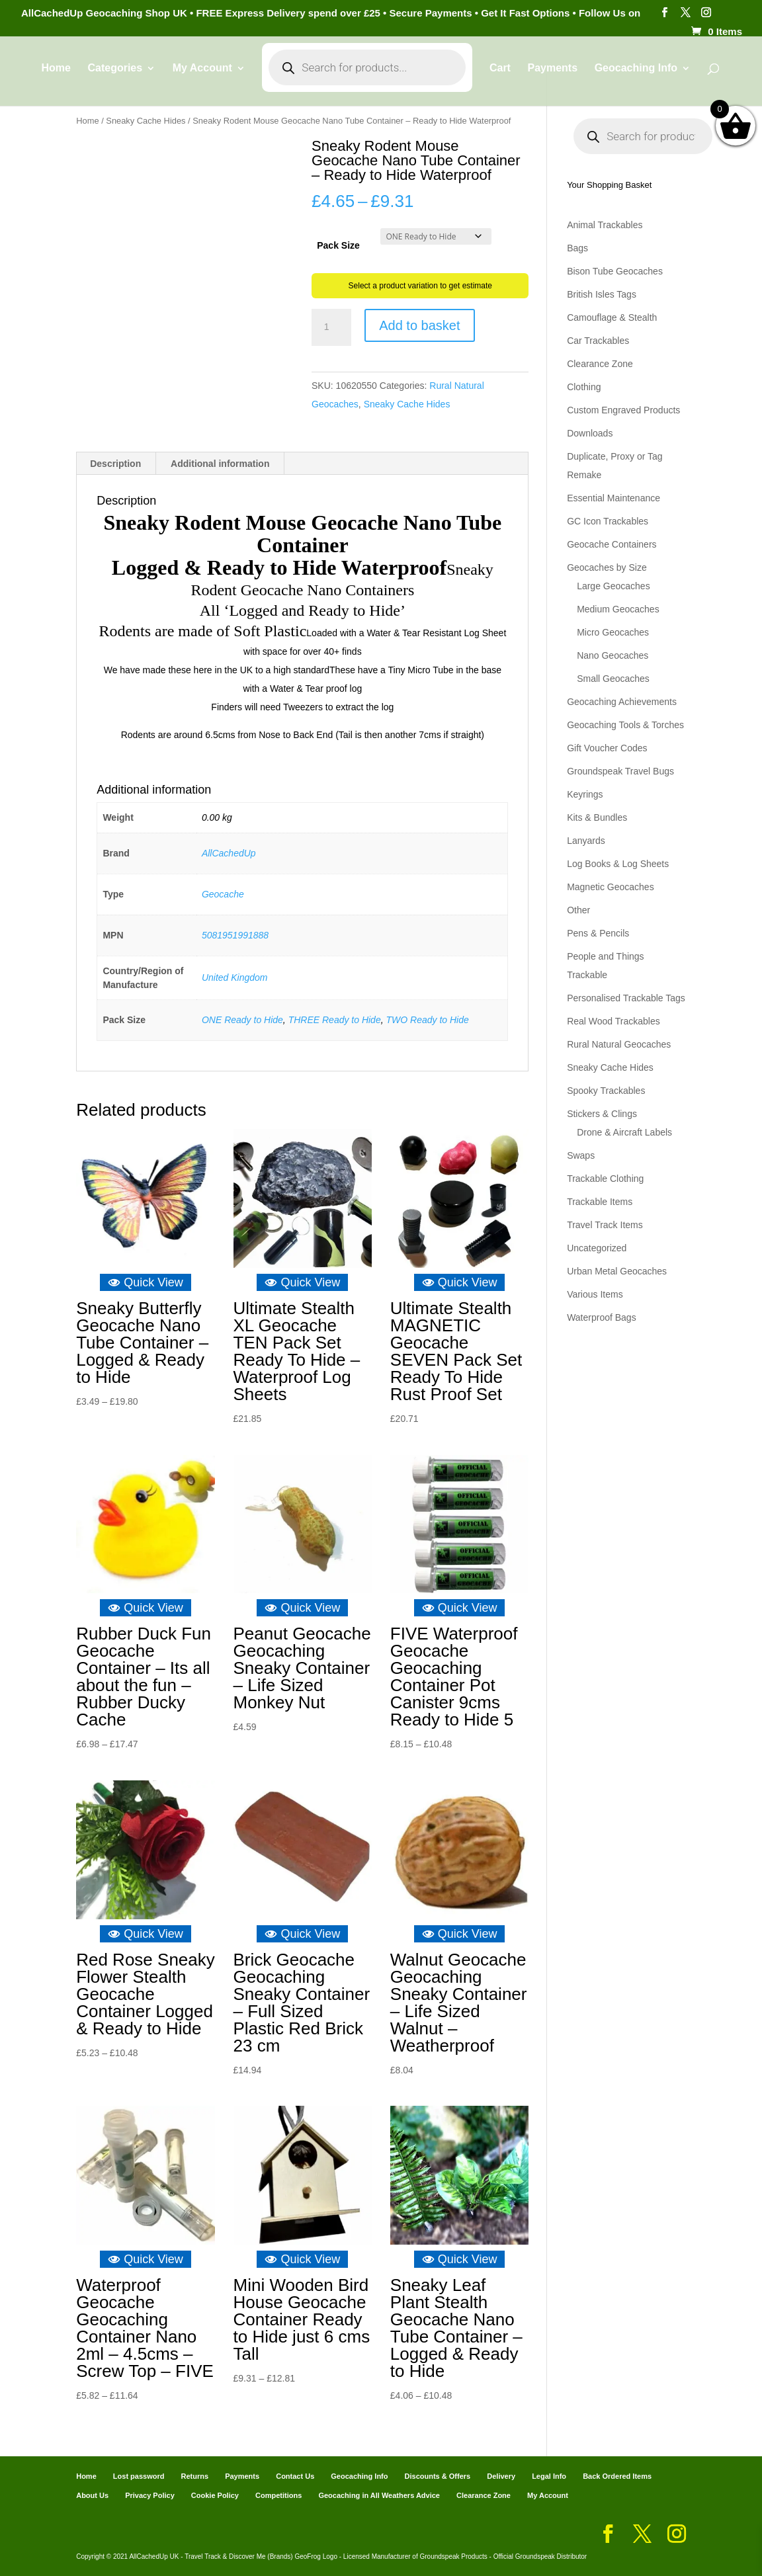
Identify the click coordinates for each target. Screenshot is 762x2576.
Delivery (501, 2476)
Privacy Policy (150, 2495)
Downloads (590, 433)
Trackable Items (599, 1201)
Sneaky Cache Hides (145, 121)
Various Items (595, 1294)
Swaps (581, 1155)
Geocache (223, 894)
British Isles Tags (601, 294)
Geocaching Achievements (622, 701)
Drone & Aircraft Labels (624, 1132)
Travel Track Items (605, 1225)
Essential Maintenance (613, 498)
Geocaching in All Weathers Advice (379, 2495)
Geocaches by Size (607, 567)
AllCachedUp (229, 853)
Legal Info (549, 2476)
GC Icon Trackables (607, 521)
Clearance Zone (600, 363)
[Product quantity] (331, 327)
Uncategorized (596, 1248)
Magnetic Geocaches (610, 887)
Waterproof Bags (601, 1317)
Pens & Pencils (598, 933)
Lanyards (586, 840)
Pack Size (338, 245)
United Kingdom (235, 977)
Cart (500, 78)
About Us (92, 2495)
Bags (577, 248)
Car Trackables (598, 340)
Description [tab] (115, 463)
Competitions (278, 2495)
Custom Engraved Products (623, 410)
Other (578, 910)
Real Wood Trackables (613, 1021)
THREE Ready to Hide (334, 1020)
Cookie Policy (215, 2495)
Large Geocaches (613, 586)
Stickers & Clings (602, 1113)
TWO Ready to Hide (427, 1020)
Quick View (145, 1282)
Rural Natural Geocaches (619, 1044)
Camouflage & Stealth (612, 317)
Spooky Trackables (606, 1090)
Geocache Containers (611, 544)
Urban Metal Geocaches (617, 1271)
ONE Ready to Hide (242, 1020)
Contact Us (295, 2476)
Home (54, 78)
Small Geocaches (613, 678)
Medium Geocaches (618, 609)
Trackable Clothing (605, 1178)
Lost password (139, 2476)
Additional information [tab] (220, 463)
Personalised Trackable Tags (626, 998)
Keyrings (585, 794)
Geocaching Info (636, 78)
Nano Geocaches (612, 655)
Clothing (584, 387)
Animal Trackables (604, 225)
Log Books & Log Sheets (618, 863)
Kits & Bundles (597, 817)
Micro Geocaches (613, 632)
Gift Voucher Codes (607, 748)
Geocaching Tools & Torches (625, 725)
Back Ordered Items (617, 2476)
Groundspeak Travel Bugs (620, 771)
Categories (114, 78)
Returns (195, 2476)
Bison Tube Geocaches (615, 271)
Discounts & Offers (438, 2476)
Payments (553, 78)
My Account (202, 78)
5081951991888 (235, 935)
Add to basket (419, 325)
